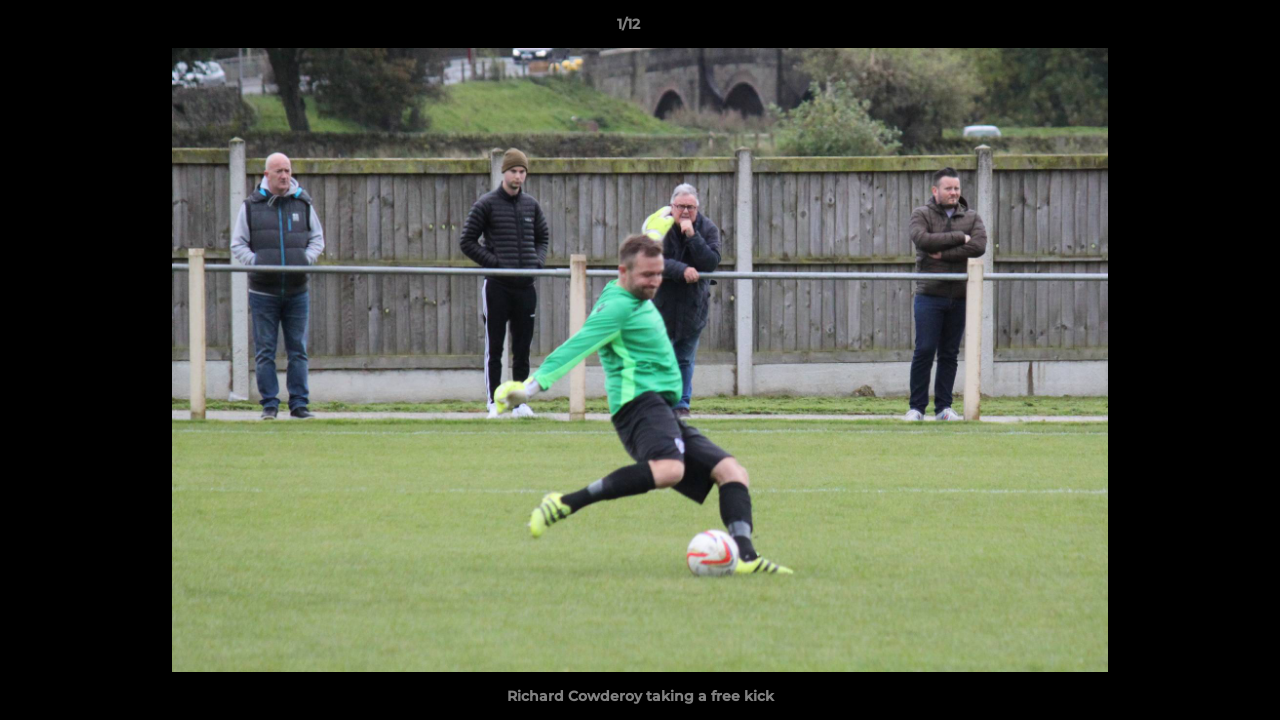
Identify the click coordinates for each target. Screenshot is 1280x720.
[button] (1196, 29)
